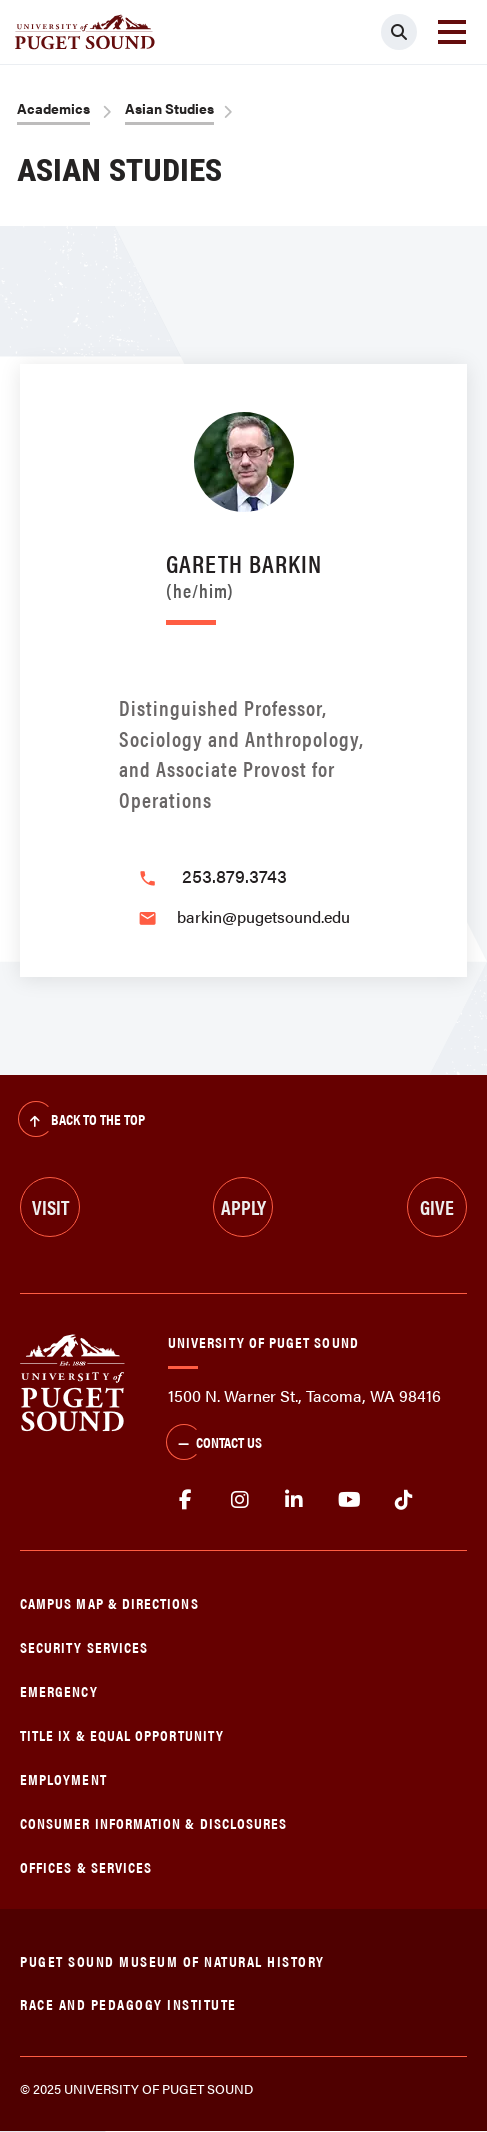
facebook (185, 1500)
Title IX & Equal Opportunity (122, 1734)
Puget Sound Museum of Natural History (172, 1960)
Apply (243, 1206)
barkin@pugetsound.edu (263, 916)
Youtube (349, 1500)
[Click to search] (399, 32)
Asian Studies (169, 108)
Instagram (240, 1500)
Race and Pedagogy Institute (128, 2003)
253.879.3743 (234, 875)
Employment (63, 1778)
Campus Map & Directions (109, 1602)
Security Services (84, 1646)
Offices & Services (86, 1866)
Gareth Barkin (244, 572)
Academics (53, 108)
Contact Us (214, 1444)
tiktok (403, 1500)
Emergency (59, 1690)
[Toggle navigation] (452, 32)
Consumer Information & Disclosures (153, 1822)
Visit (50, 1206)
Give (437, 1206)
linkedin (294, 1500)
